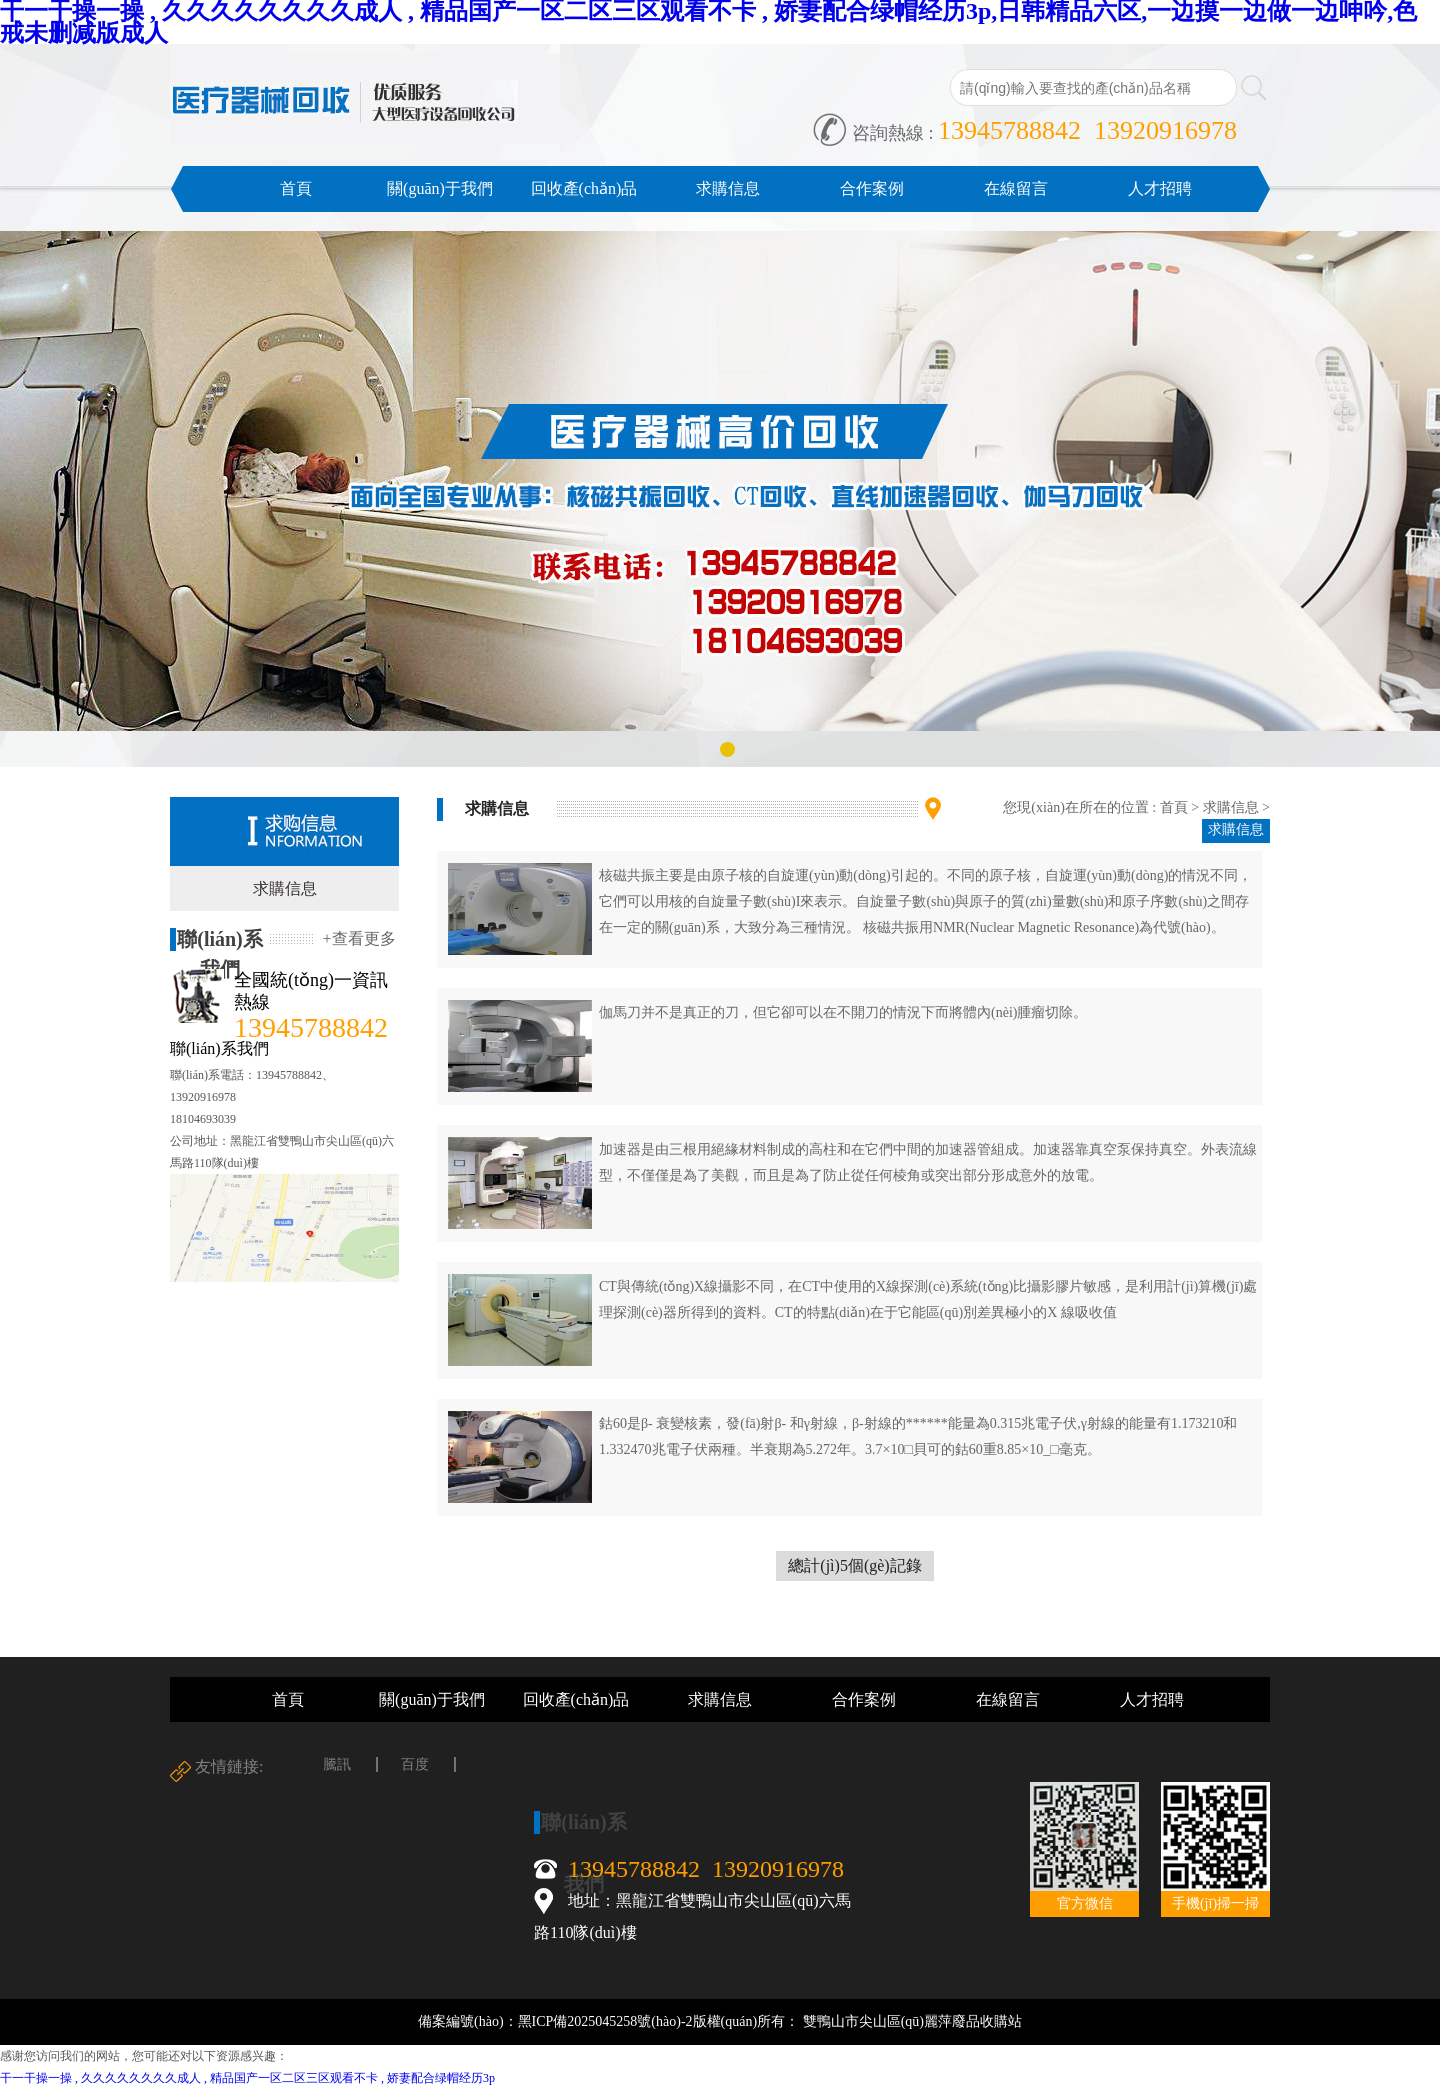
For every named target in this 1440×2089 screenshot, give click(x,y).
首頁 (296, 188)
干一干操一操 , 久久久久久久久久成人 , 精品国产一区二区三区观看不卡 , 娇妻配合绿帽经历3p (247, 2078)
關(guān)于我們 (440, 188)
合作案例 (872, 188)
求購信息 (728, 188)
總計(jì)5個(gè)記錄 (854, 1565)
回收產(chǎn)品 (584, 188)
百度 (415, 1764)
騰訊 (337, 1764)
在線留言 (1016, 188)
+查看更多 (358, 938)
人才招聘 (1160, 188)
